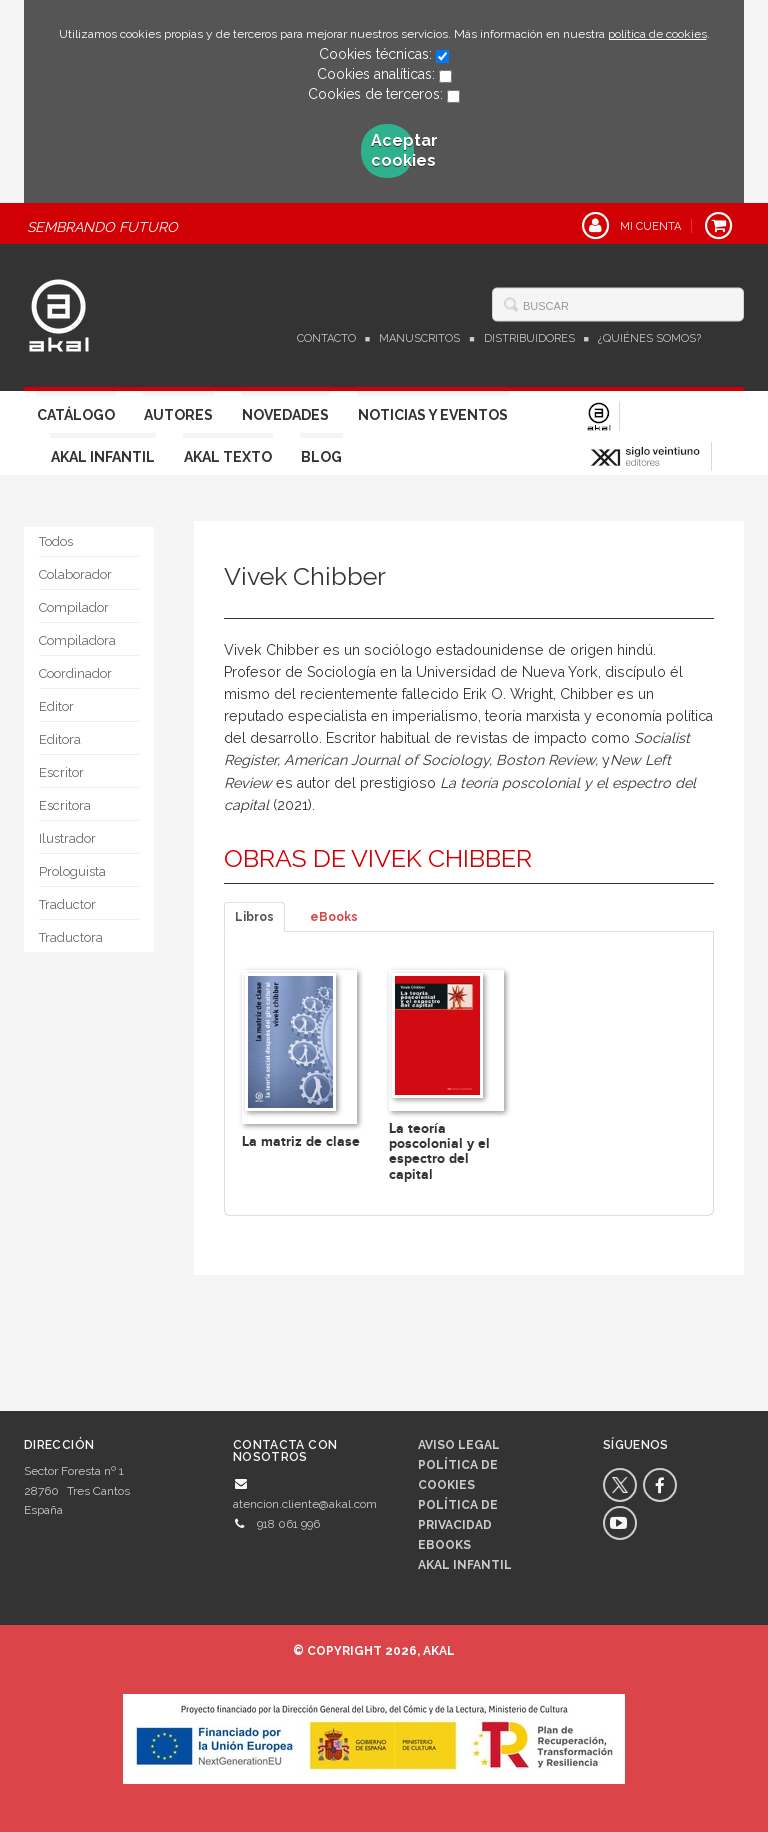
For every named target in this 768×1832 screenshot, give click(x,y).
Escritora (65, 805)
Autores (178, 415)
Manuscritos (419, 338)
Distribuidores (529, 338)
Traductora (71, 937)
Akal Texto (228, 457)
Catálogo (76, 415)
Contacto (326, 338)
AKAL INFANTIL (465, 1565)
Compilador (74, 607)
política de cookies (657, 34)
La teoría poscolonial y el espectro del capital (439, 1151)
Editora (60, 739)
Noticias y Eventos (433, 415)
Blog (321, 457)
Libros (254, 917)
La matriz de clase (301, 1141)
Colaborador (75, 574)
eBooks (334, 917)
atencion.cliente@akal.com (305, 1504)
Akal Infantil (103, 457)
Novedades (285, 415)
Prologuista (72, 871)
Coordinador (75, 673)
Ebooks (444, 1545)
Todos (56, 541)
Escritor (61, 772)
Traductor (67, 904)
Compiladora (77, 640)
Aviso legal (459, 1445)
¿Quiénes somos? (649, 338)
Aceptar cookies (393, 150)
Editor (56, 706)
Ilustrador (67, 838)
